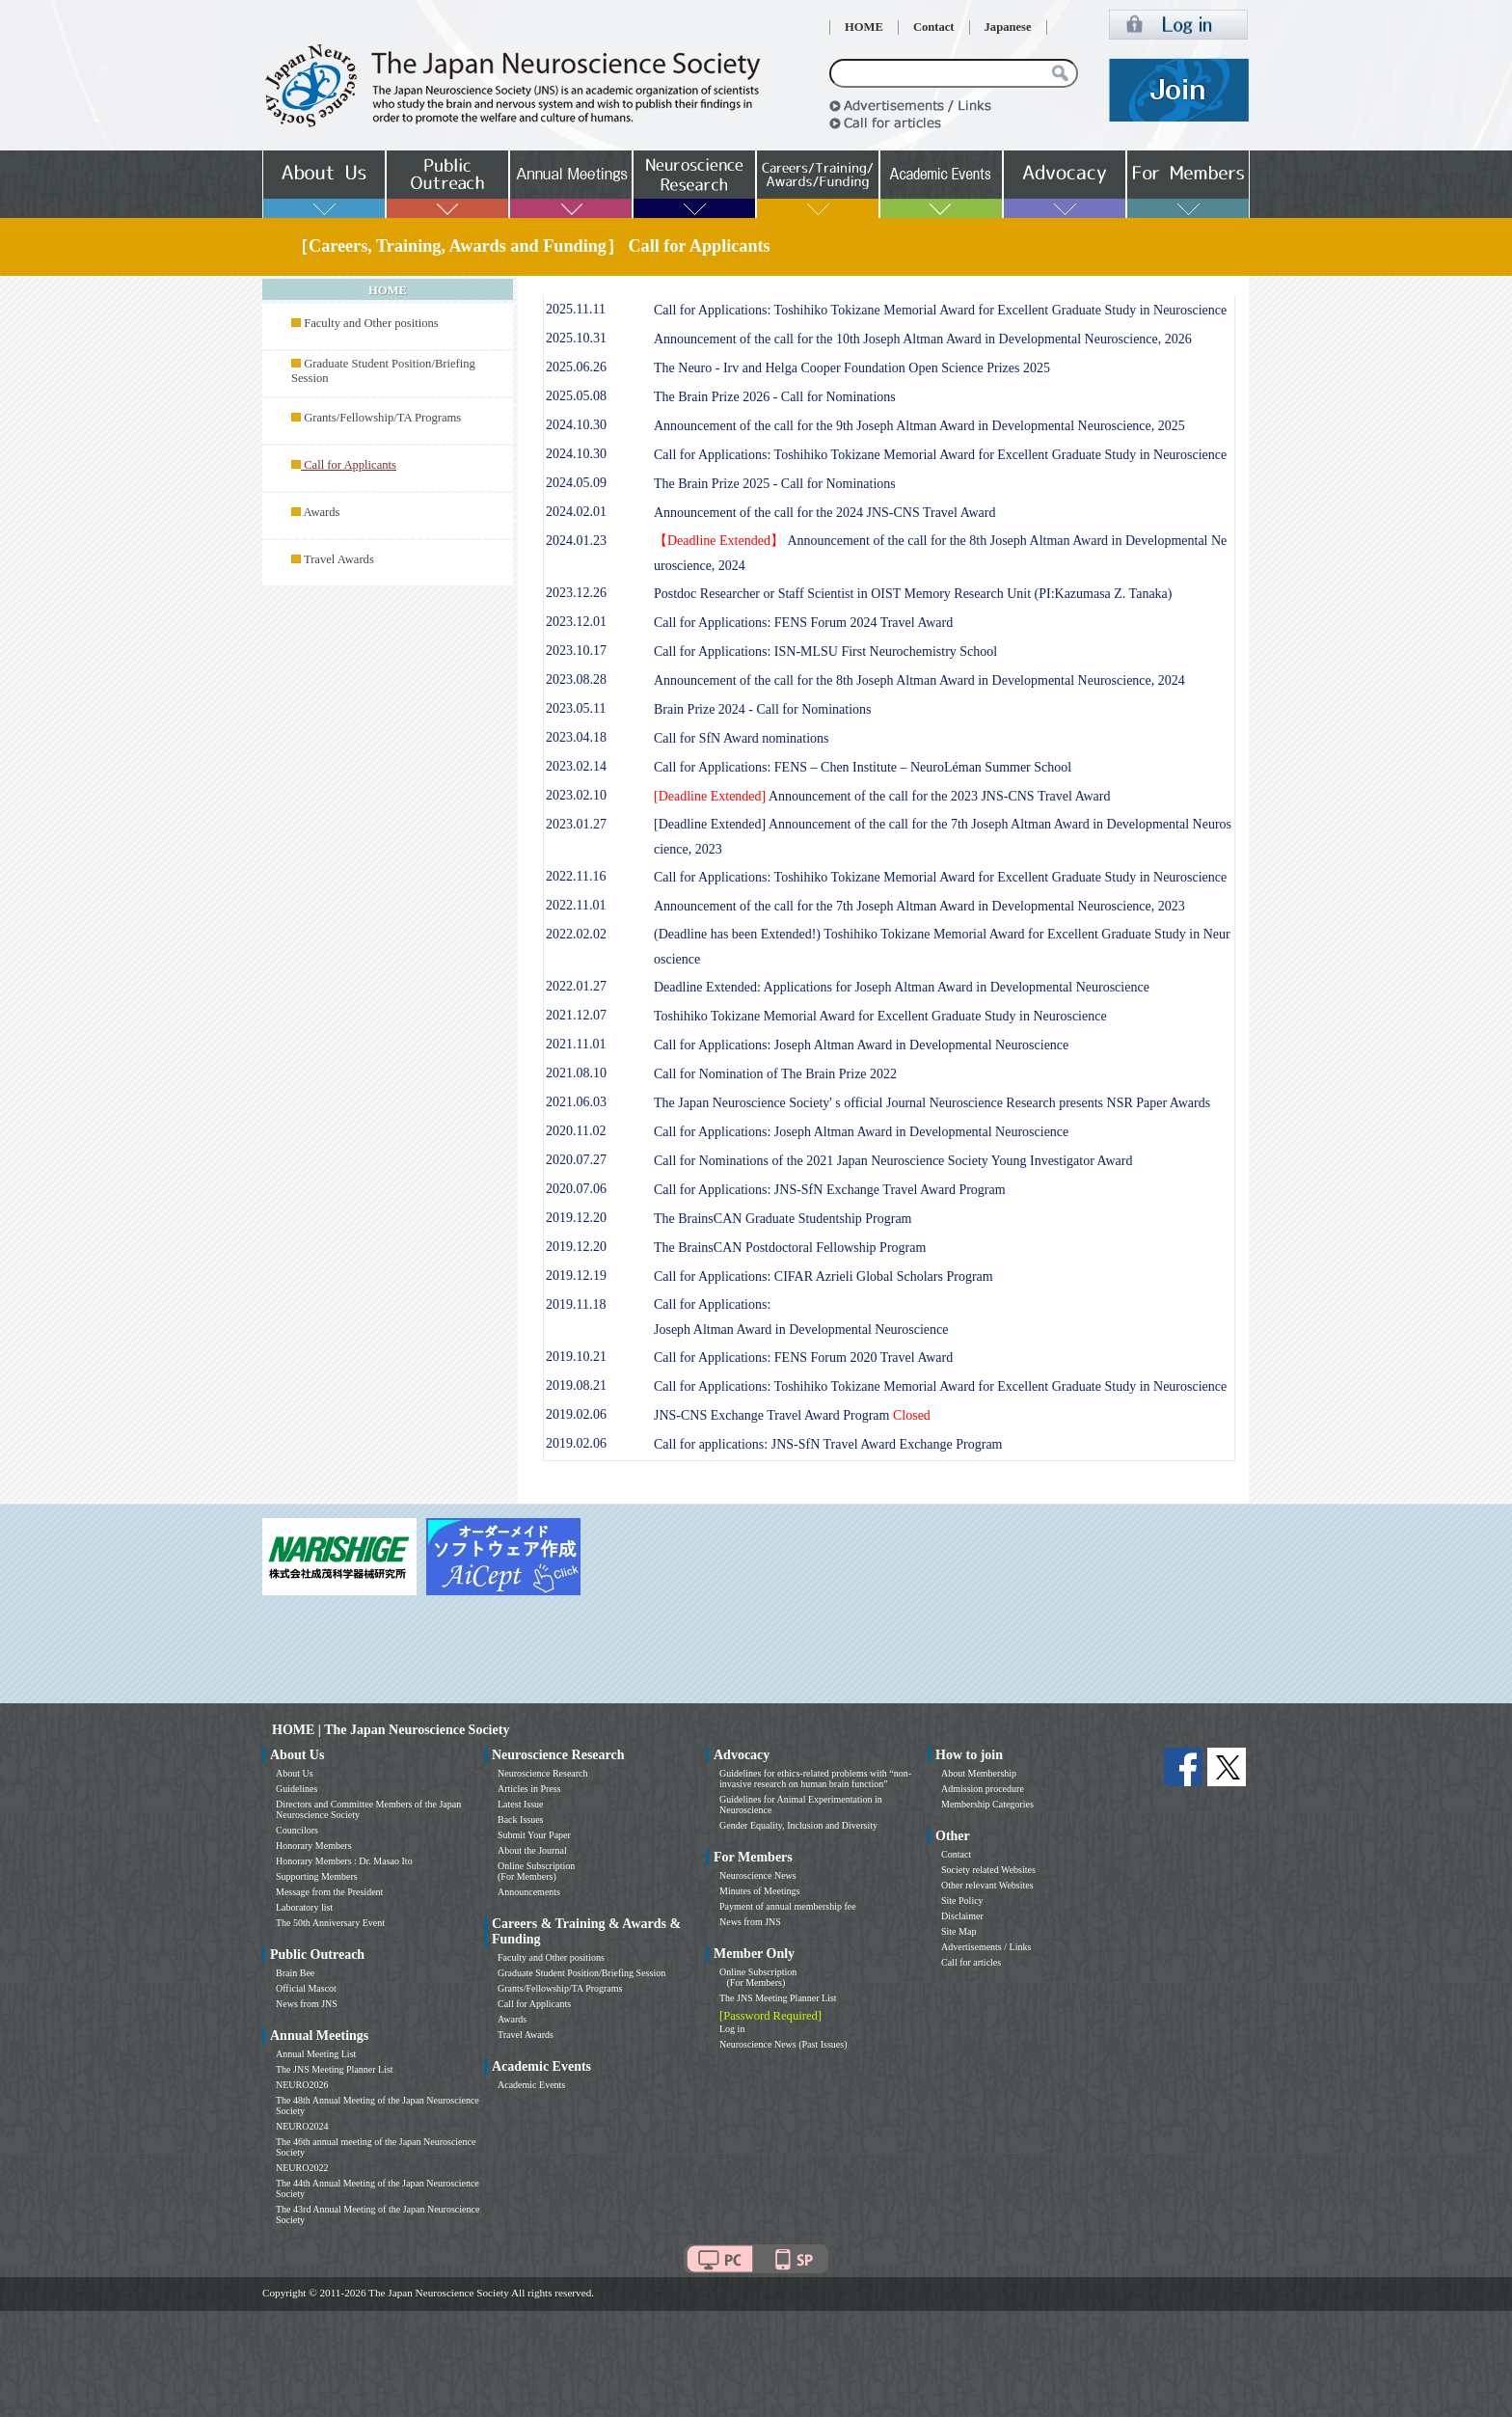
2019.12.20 (576, 1217)
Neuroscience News (757, 1875)
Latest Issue (521, 1804)
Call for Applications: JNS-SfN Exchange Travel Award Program (830, 1189)
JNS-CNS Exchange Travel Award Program (792, 1415)
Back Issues (521, 1819)
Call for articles (971, 1962)
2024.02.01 (576, 511)
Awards (321, 512)
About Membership (978, 1773)
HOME (864, 27)
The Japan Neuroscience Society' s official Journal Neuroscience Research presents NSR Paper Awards (932, 1103)
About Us (294, 1773)
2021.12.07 (576, 1015)
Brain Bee (295, 1973)
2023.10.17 (576, 650)
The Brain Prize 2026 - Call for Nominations (775, 397)
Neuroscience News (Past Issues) (783, 2044)
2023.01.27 (576, 824)
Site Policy (962, 1900)
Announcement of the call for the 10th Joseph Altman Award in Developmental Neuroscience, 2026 (923, 339)
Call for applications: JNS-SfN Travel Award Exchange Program (828, 1444)
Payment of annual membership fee (787, 1906)
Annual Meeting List (316, 2054)
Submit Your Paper (534, 1835)
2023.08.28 (576, 679)
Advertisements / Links (986, 1947)
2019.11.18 (576, 1304)
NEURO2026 (302, 2084)
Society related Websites (988, 1869)
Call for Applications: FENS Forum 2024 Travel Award (803, 622)
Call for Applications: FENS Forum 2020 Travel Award (803, 1357)
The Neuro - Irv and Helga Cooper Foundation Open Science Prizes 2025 (852, 368)
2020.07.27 (576, 1160)
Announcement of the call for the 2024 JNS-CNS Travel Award (825, 512)
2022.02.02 (576, 934)
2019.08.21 (576, 1385)
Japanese (1008, 27)
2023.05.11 (576, 708)
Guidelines (296, 1788)
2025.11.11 (576, 309)
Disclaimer (962, 1916)
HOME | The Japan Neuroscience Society (390, 1730)
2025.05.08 (576, 396)
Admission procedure (982, 1788)
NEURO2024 (302, 2126)
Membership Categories (987, 1804)
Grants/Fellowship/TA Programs (382, 417)
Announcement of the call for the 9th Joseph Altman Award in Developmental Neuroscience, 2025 (919, 426)
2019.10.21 (576, 1356)
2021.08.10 (576, 1073)
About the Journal (532, 1850)
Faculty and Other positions (371, 323)
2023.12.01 (576, 621)
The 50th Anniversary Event (330, 1922)
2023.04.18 (576, 737)
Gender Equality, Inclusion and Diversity (798, 1825)
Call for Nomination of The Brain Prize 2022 (775, 1074)
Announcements (529, 1892)
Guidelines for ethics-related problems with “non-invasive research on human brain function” (815, 1778)
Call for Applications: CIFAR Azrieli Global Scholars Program (823, 1276)
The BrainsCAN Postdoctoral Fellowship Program (790, 1247)
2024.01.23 (576, 540)
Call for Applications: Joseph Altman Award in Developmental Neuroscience (861, 1045)
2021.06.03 (576, 1102)
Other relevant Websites (987, 1885)
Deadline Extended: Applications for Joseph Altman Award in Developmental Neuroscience (901, 987)
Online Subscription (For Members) (536, 1871)
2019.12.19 (576, 1275)
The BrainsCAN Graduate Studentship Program (783, 1218)
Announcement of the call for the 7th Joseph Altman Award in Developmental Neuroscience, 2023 (919, 906)
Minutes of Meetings (759, 1891)
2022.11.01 (576, 905)
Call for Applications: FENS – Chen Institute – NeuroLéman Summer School (862, 767)
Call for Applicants (534, 2003)
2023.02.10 (576, 795)
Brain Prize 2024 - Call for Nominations (763, 709)
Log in (731, 2028)
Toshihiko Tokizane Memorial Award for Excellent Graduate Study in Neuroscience (880, 1016)
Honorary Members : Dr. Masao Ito (344, 1861)
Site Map (958, 1931)
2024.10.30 (576, 425)
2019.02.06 (576, 1414)
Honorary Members (314, 1845)
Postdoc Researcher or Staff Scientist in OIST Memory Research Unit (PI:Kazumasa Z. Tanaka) (913, 593)
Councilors (297, 1830)
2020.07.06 (576, 1188)
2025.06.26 (576, 367)
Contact (934, 27)
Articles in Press (529, 1788)
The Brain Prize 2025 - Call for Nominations (775, 483)
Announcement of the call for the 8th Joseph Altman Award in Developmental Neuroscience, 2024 (919, 680)
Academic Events (531, 2084)
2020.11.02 (576, 1131)
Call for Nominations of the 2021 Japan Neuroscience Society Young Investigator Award (893, 1161)
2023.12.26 (576, 592)
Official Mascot (306, 1988)
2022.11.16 (576, 876)
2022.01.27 (576, 986)
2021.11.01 (576, 1044)
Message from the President (329, 1892)
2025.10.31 (576, 338)
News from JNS (307, 2003)
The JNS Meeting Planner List (334, 2069)
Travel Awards (339, 559)
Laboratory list (304, 1907)
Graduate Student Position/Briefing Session (581, 1973)
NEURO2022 (302, 2167)
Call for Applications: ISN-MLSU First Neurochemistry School (825, 651)
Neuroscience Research (543, 1773)
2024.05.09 (576, 482)
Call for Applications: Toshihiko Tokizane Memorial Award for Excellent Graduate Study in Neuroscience (940, 310)
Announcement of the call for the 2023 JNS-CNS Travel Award (882, 796)
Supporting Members (317, 1876)
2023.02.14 (576, 766)
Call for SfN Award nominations (741, 738)
